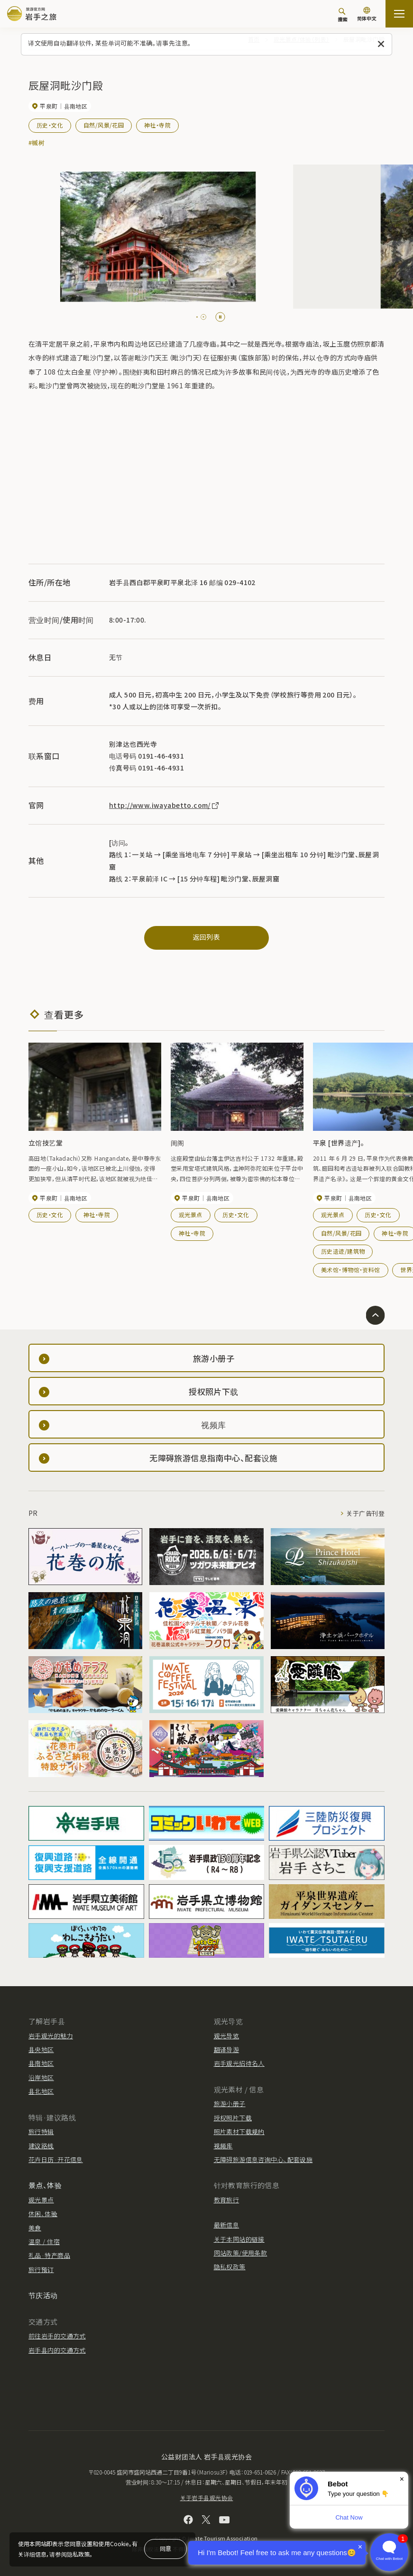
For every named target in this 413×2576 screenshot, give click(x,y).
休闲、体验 (42, 2213)
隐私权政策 (230, 2266)
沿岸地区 (41, 2077)
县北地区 (41, 2091)
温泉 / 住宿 (44, 2241)
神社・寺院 (157, 125)
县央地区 (41, 2049)
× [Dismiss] (402, 2479)
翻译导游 (226, 2049)
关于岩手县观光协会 (206, 2497)
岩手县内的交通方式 (57, 2350)
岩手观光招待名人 (239, 2063)
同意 (165, 2548)
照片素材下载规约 (239, 2131)
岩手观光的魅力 (50, 2035)
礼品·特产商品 (49, 2255)
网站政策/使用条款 (240, 2252)
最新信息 (226, 2224)
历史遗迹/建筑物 (343, 1251)
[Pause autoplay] (220, 317)
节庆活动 (43, 2295)
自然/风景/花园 (103, 125)
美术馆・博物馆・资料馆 (350, 1269)
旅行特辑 (41, 2131)
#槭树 (36, 142)
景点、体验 (45, 2185)
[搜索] (342, 15)
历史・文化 (50, 125)
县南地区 (41, 2063)
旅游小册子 (230, 2103)
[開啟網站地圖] (399, 14)
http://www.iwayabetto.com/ (164, 805)
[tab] (197, 317)
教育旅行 (226, 2199)
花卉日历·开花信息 (55, 2159)
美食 (34, 2227)
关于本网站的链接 (239, 2239)
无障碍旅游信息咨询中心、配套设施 (263, 2159)
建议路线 (41, 2145)
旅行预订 (41, 2269)
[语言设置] (366, 15)
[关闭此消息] (381, 44)
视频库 (223, 2145)
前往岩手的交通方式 (57, 2335)
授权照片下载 (233, 2117)
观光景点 (190, 1214)
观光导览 (226, 2035)
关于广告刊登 (365, 1513)
